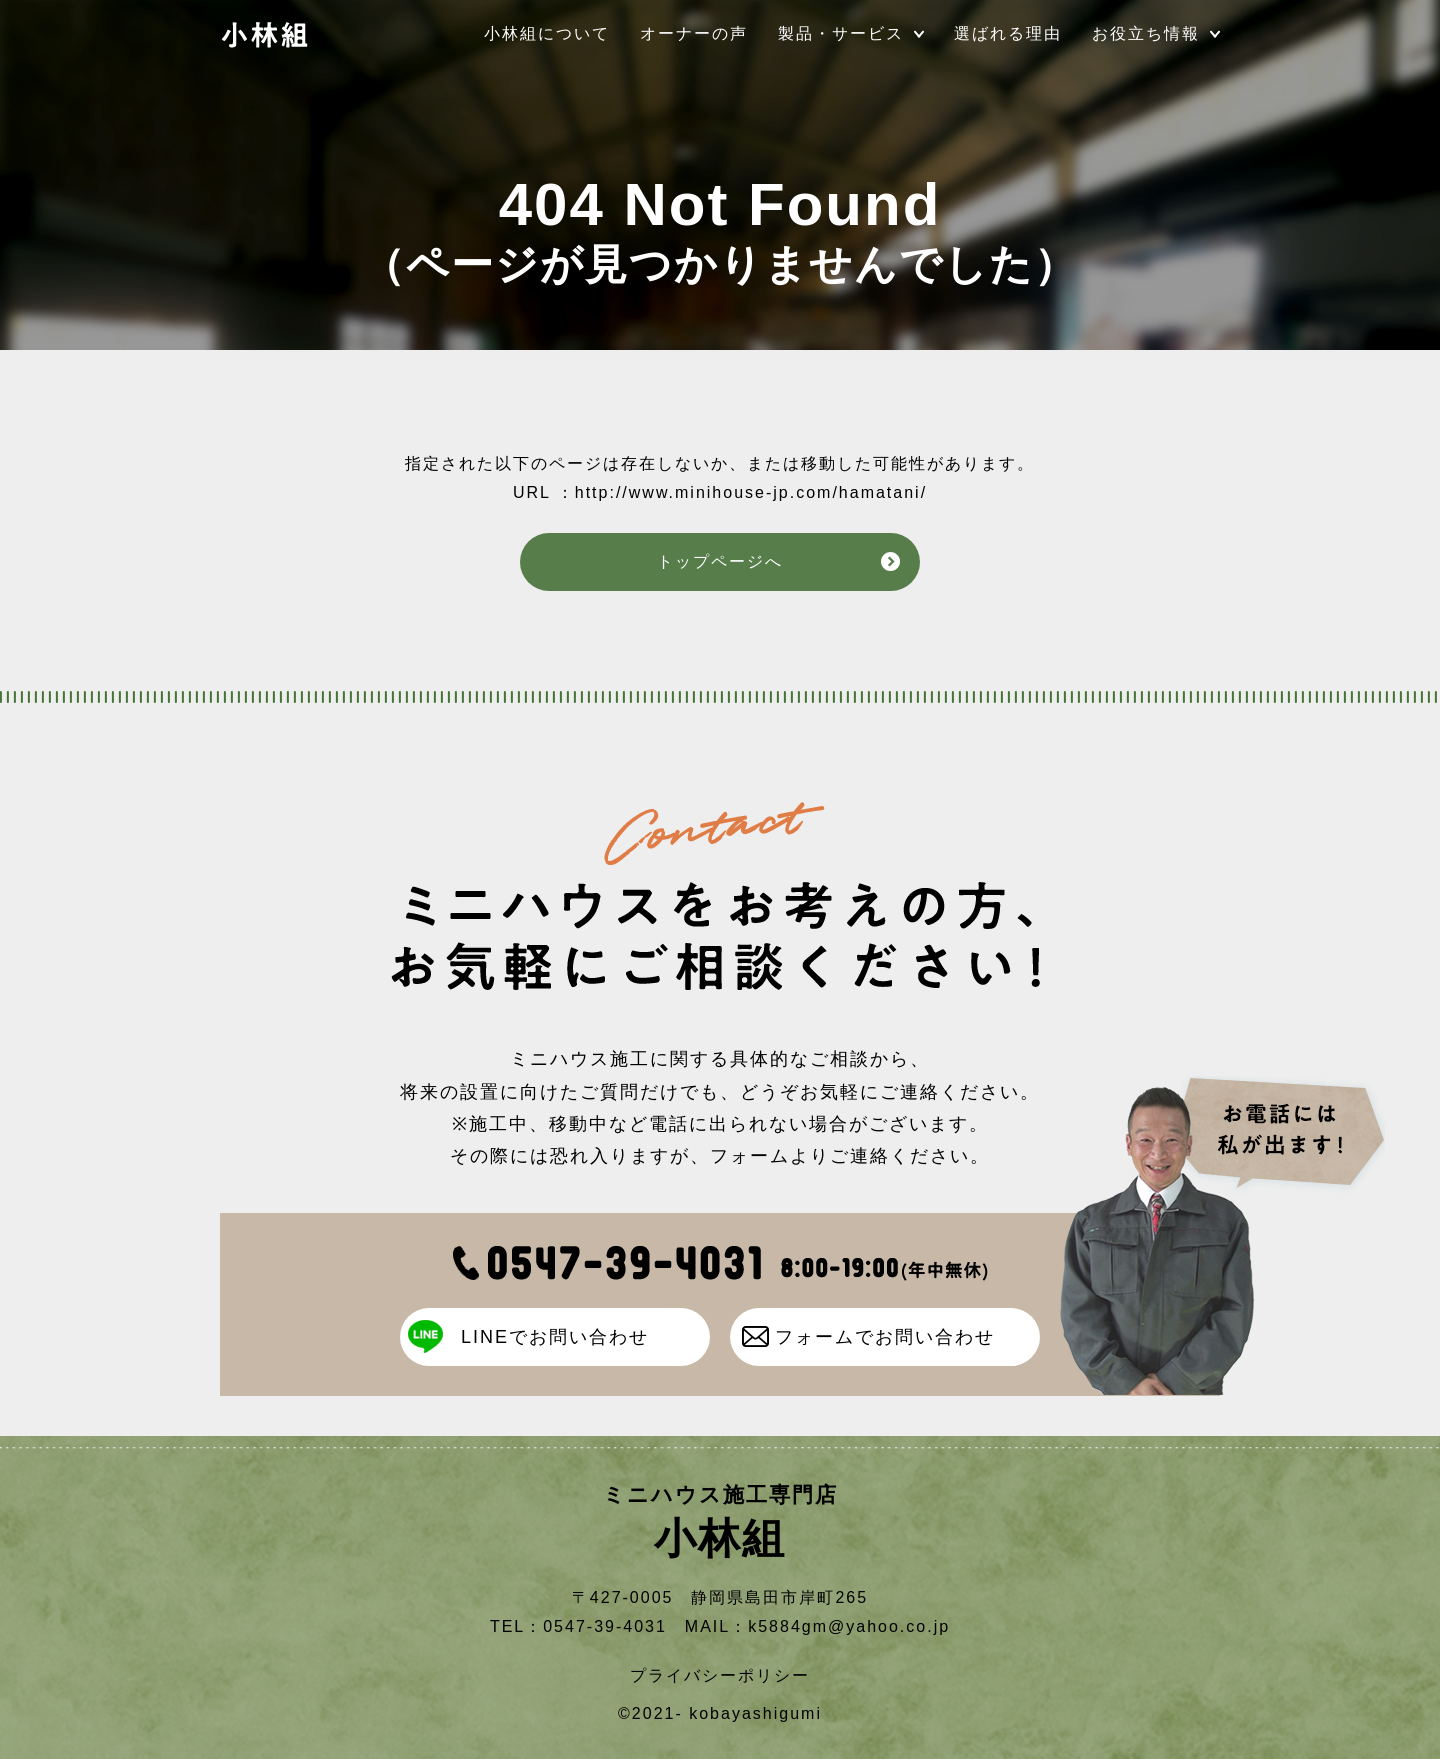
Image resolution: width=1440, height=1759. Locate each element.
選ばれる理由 (1008, 33)
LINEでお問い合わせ (555, 1337)
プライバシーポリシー (720, 1675)
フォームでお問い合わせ (885, 1337)
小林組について (547, 33)
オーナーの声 (694, 33)
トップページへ (720, 561)
